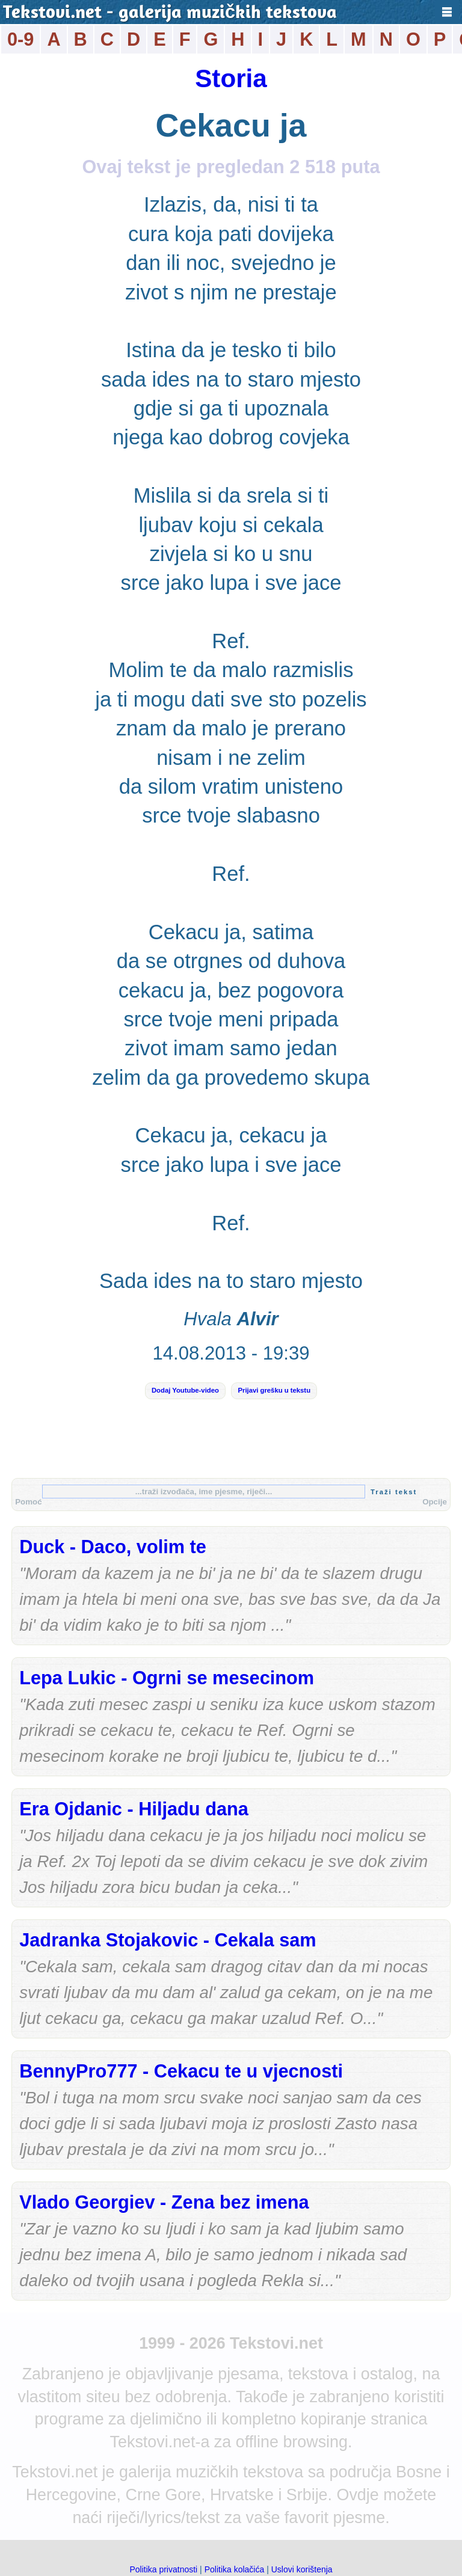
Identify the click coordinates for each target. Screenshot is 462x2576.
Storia (231, 78)
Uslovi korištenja (302, 2569)
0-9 (20, 39)
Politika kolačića (235, 2569)
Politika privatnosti (163, 2569)
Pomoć (28, 1501)
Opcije (434, 1501)
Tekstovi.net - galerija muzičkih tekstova (170, 13)
